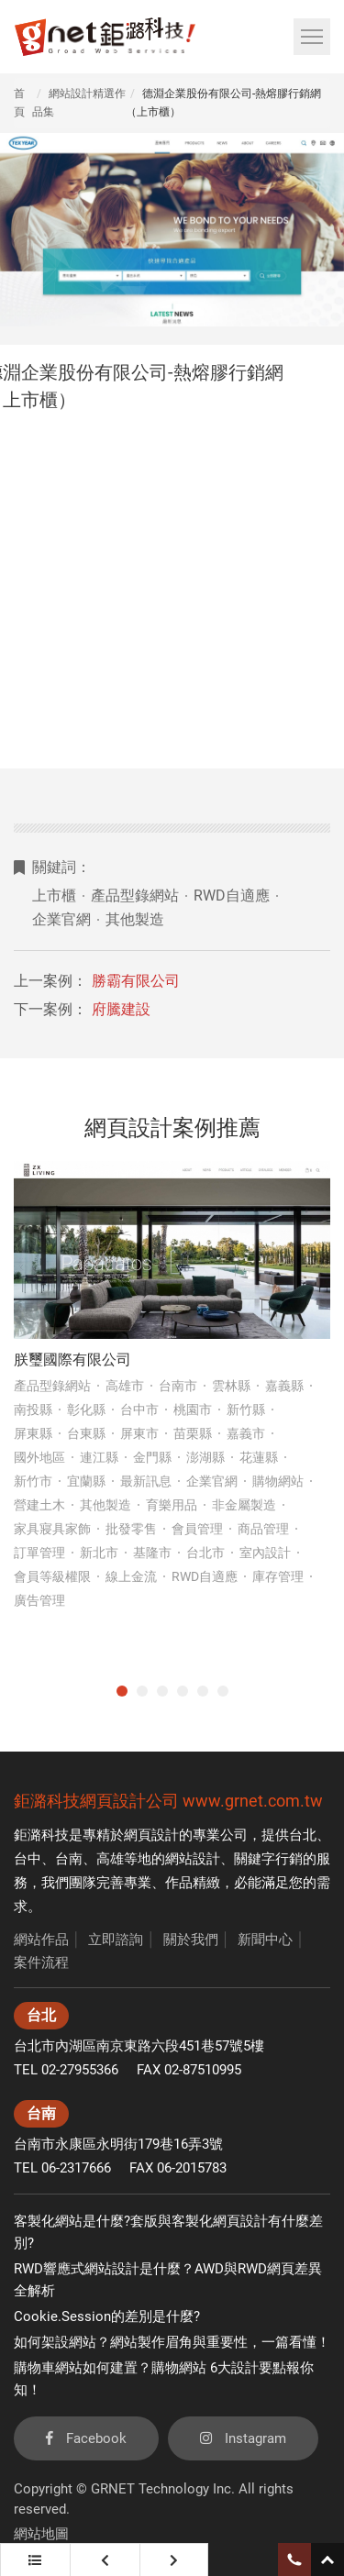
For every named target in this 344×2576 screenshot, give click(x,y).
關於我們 (190, 1939)
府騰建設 (121, 1009)
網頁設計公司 (129, 1800)
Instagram (243, 2438)
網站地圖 (41, 2534)
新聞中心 (265, 1939)
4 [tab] (182, 1691)
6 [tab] (222, 1691)
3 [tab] (162, 1691)
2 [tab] (142, 1691)
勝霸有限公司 (136, 980)
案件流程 (41, 1962)
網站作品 (41, 1939)
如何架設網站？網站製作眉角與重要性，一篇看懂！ (172, 2342)
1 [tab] (122, 1691)
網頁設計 (151, 1835)
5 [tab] (202, 1691)
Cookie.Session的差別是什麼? (107, 2316)
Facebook (86, 2438)
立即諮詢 (115, 1939)
